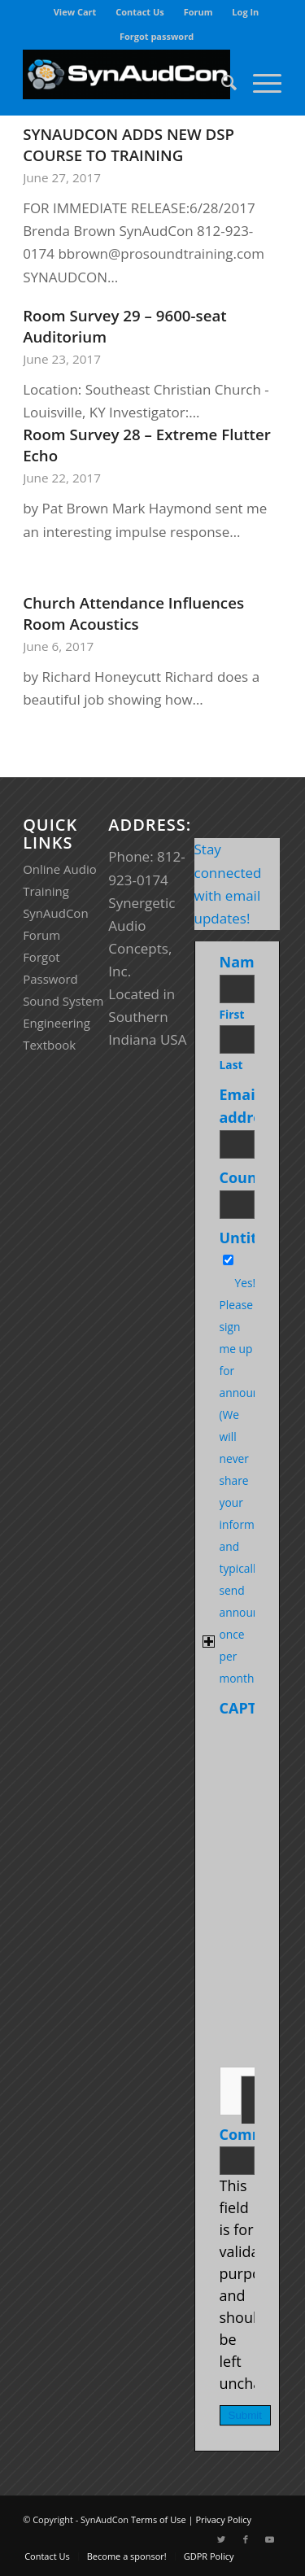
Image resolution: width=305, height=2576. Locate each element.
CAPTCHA (253, 1708)
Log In (245, 12)
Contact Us (139, 12)
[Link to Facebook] (245, 2539)
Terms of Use (158, 2519)
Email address (251, 1106)
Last (231, 1064)
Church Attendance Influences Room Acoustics (133, 613)
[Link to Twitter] (221, 2539)
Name (244, 961)
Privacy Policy (223, 2519)
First (232, 1014)
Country (252, 1177)
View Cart (75, 12)
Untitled (250, 1237)
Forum (198, 12)
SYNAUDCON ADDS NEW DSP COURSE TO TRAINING (128, 144)
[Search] (221, 82)
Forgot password (157, 36)
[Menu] (259, 82)
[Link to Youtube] (270, 2539)
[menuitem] (76, 12)
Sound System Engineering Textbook (63, 1023)
